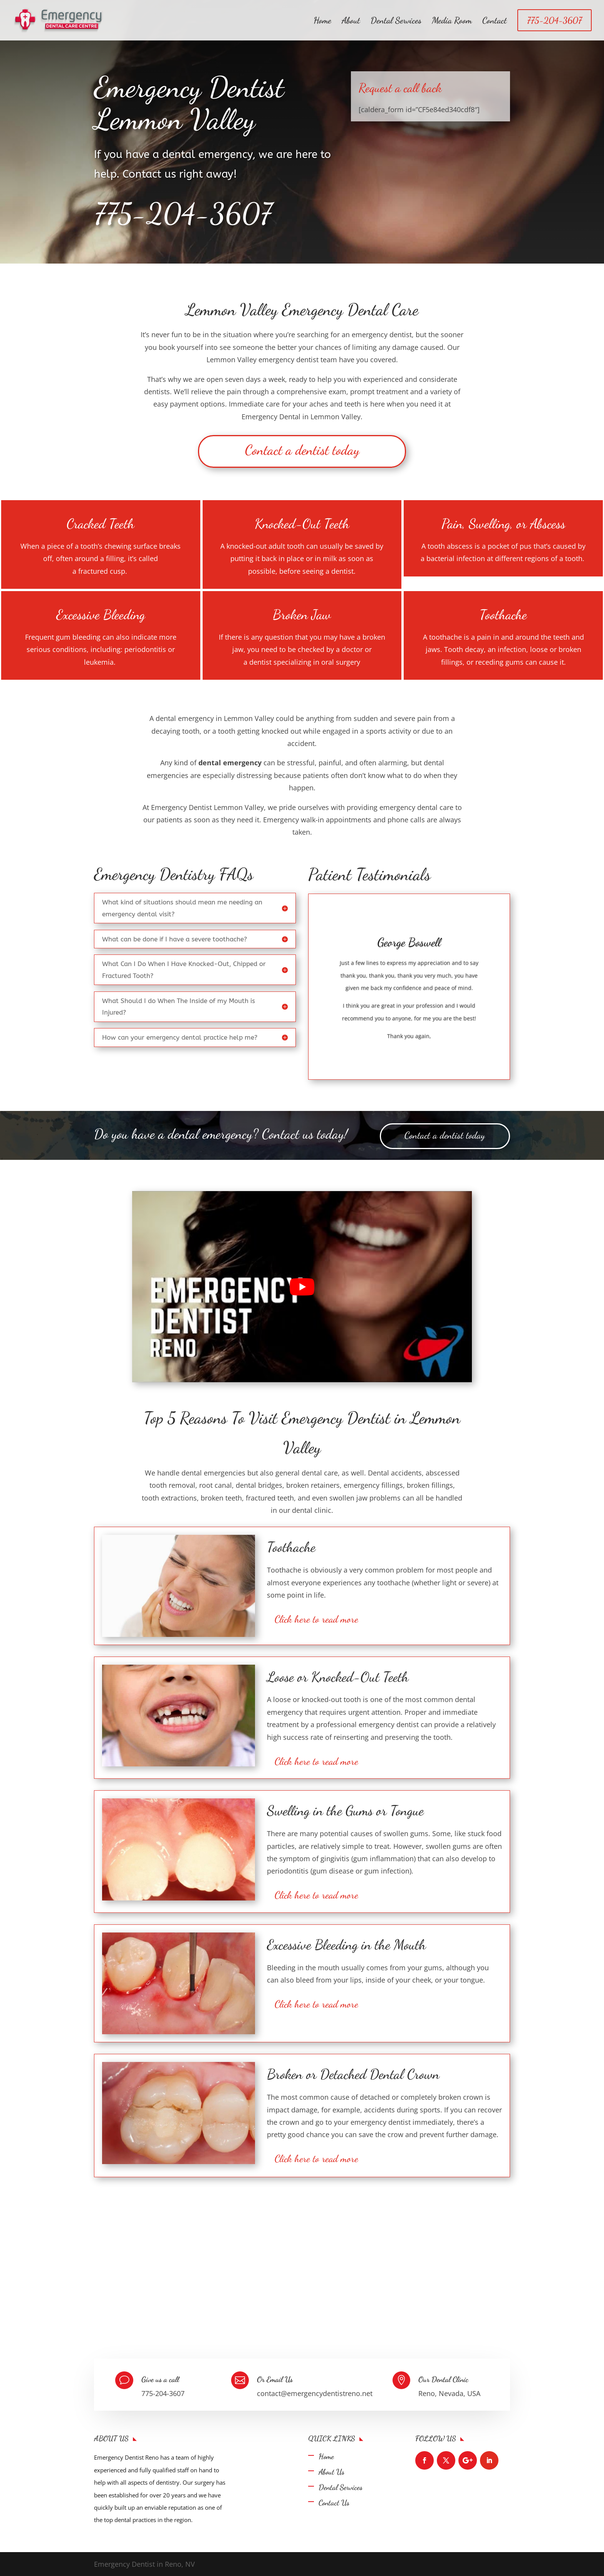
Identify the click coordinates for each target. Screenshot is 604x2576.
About (351, 21)
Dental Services (396, 21)
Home (322, 21)
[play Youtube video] (302, 1286)
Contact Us (334, 2502)
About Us (331, 2472)
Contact (494, 21)
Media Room (452, 21)
